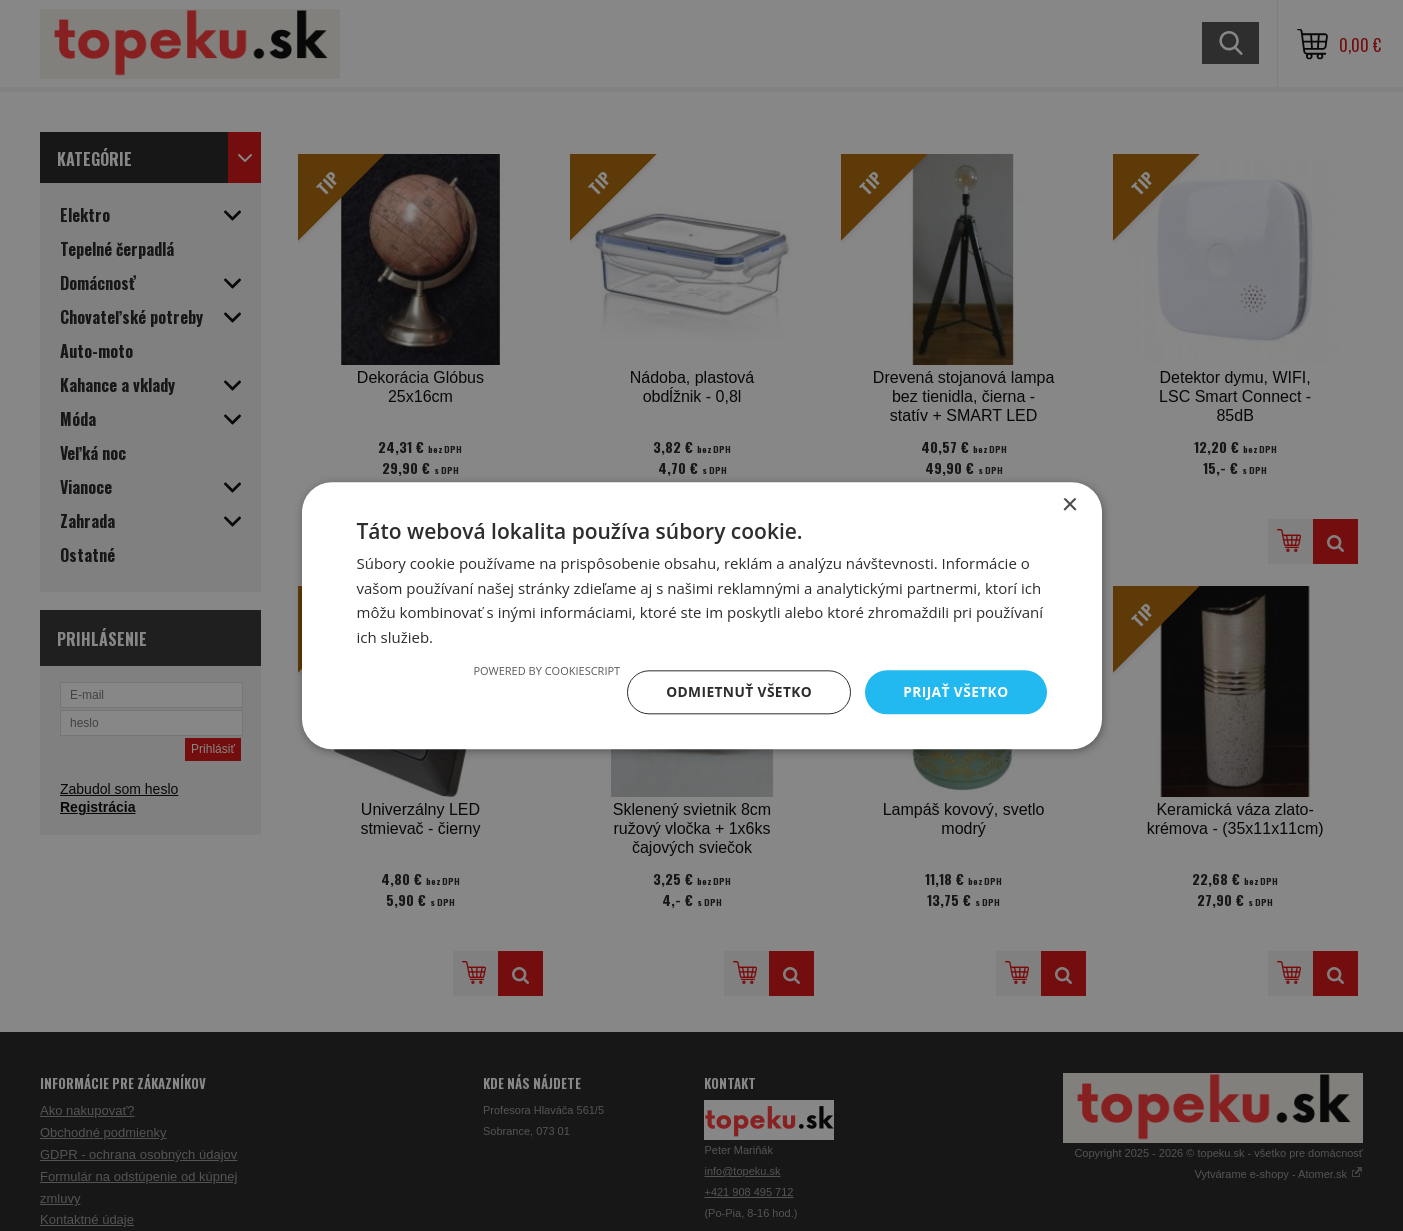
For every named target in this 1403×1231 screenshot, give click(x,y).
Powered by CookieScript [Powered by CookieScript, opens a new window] (542, 670)
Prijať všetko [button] (954, 691)
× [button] (1069, 504)
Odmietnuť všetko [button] (736, 691)
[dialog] (701, 615)
